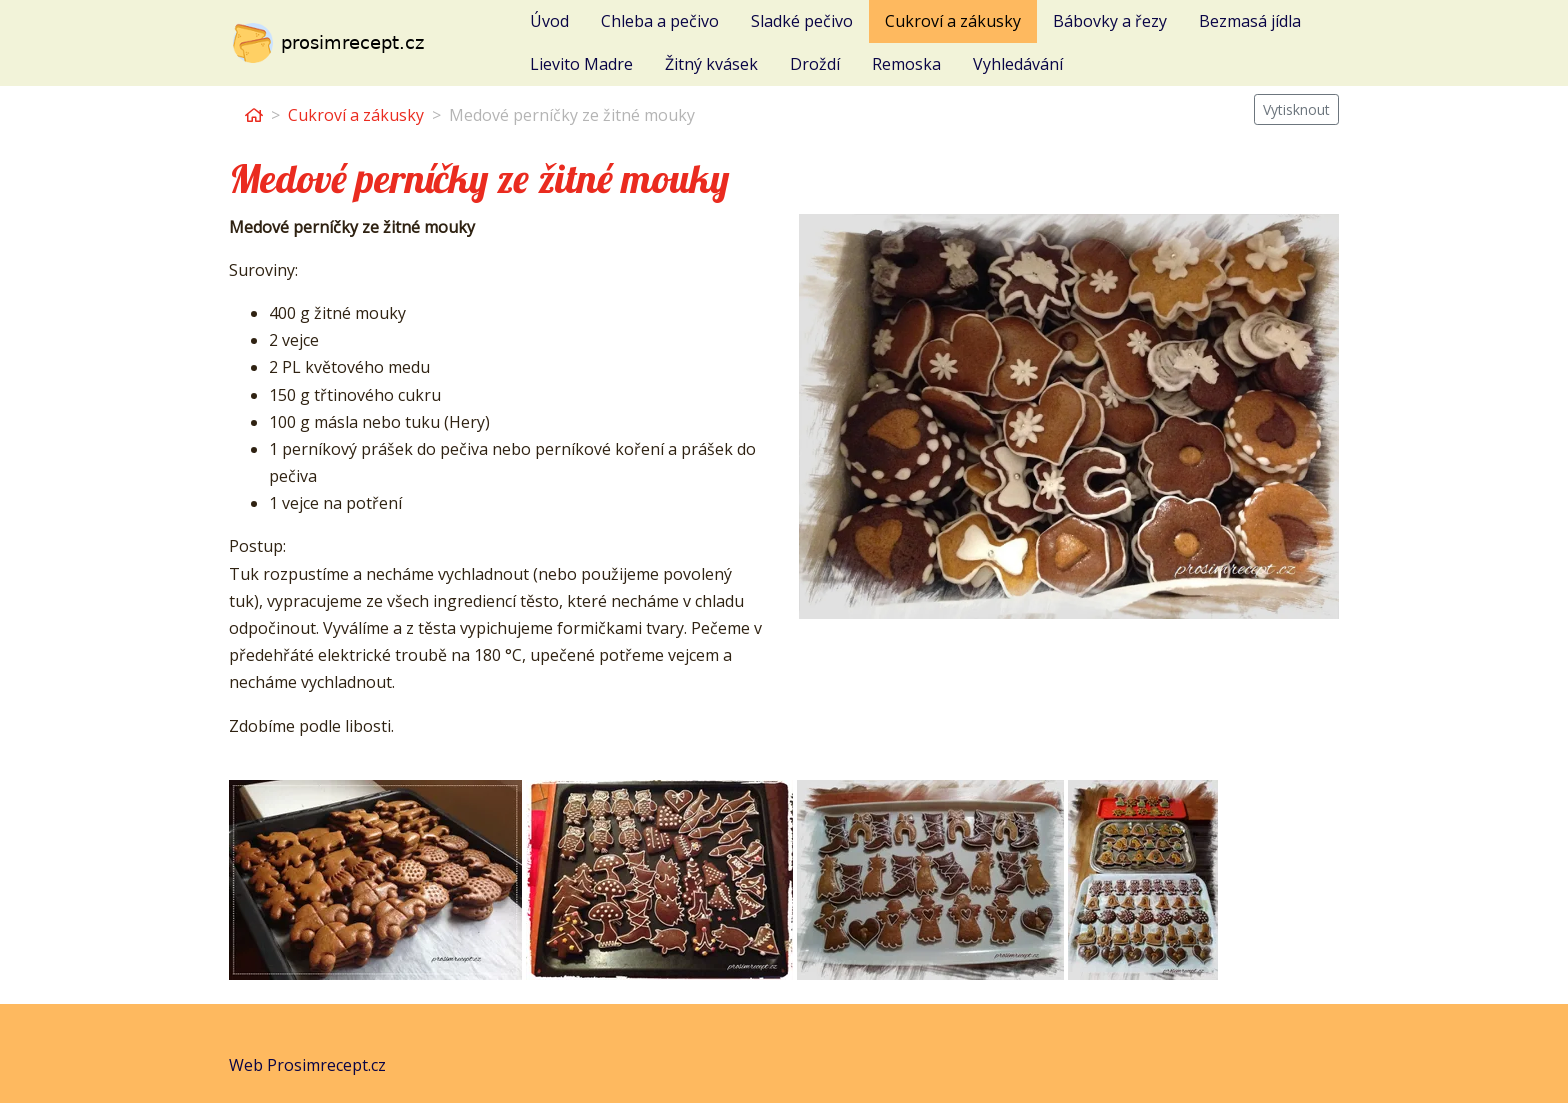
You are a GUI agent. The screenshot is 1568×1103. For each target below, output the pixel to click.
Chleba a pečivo (660, 21)
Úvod (549, 21)
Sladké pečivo (802, 21)
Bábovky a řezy (1110, 21)
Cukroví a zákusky (953, 21)
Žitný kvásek (711, 64)
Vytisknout (1296, 109)
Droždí (815, 64)
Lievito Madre (581, 64)
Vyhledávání (1018, 64)
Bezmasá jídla (1250, 21)
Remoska (906, 64)
